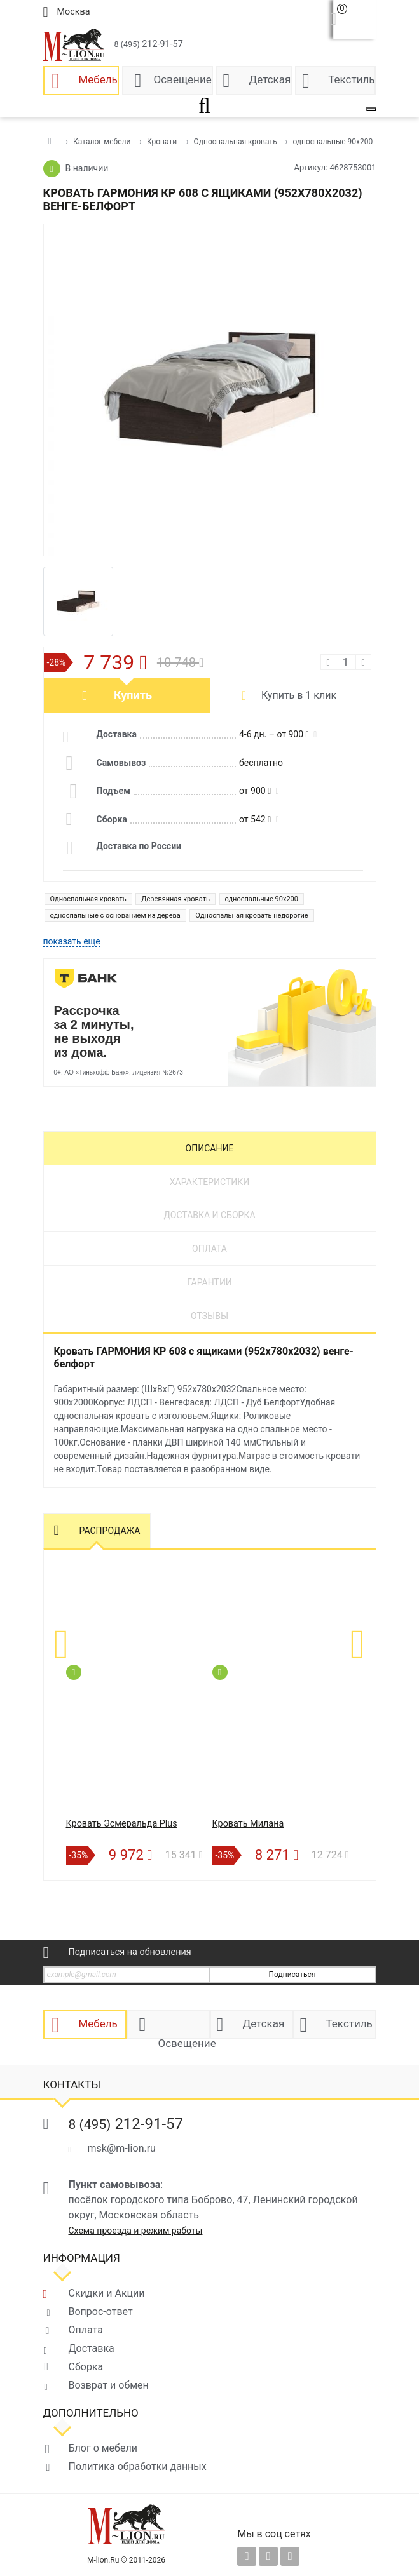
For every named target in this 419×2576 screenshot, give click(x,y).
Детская (270, 79)
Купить (133, 695)
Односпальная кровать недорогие (251, 915)
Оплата (86, 2330)
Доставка (91, 2348)
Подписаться (292, 1974)
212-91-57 (148, 44)
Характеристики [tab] (209, 1182)
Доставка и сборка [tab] (209, 1215)
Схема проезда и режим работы (136, 2230)
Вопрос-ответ (101, 2311)
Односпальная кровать (88, 899)
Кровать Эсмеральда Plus (121, 1823)
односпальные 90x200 (261, 899)
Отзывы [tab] (209, 1316)
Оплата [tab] (209, 1249)
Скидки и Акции (107, 2293)
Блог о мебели (103, 2448)
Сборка (86, 2367)
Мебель (98, 79)
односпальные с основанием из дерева (115, 915)
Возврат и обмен (109, 2385)
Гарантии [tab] (209, 1282)
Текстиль (351, 79)
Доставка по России (139, 846)
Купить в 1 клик (298, 695)
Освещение (183, 79)
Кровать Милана (248, 1823)
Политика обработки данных (138, 2466)
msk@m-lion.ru (122, 2148)
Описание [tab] (210, 1148)
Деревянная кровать (175, 899)
